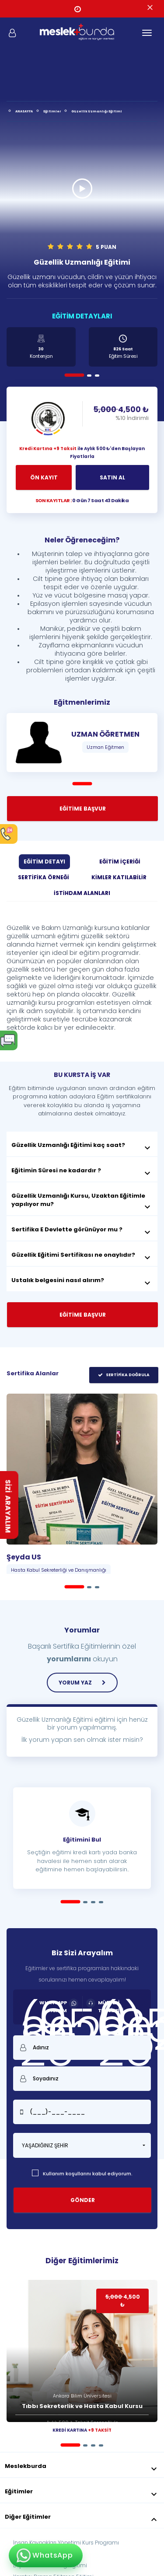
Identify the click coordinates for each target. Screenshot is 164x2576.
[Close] (150, 8)
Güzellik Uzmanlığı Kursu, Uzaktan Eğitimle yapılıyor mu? (82, 1200)
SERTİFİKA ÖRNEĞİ (43, 877)
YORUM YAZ (82, 1682)
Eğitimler (52, 111)
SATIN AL (112, 477)
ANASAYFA (24, 111)
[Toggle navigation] (146, 33)
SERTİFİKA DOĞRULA (123, 1374)
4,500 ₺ (121, 413)
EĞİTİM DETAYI (44, 861)
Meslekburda (82, 2466)
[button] (82, 2145)
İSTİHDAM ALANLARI (82, 893)
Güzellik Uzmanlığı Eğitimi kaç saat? (82, 1145)
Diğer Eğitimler (82, 2517)
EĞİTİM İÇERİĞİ (119, 861)
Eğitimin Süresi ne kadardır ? (82, 1170)
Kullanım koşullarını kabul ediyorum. (82, 2174)
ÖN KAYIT (44, 477)
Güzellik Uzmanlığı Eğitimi (96, 111)
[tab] (82, 1144)
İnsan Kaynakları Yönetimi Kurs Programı (66, 2542)
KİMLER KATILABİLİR (119, 877)
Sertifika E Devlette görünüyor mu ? (82, 1229)
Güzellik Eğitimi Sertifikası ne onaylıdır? (82, 1255)
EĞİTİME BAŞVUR (82, 808)
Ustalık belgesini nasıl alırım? (82, 1280)
